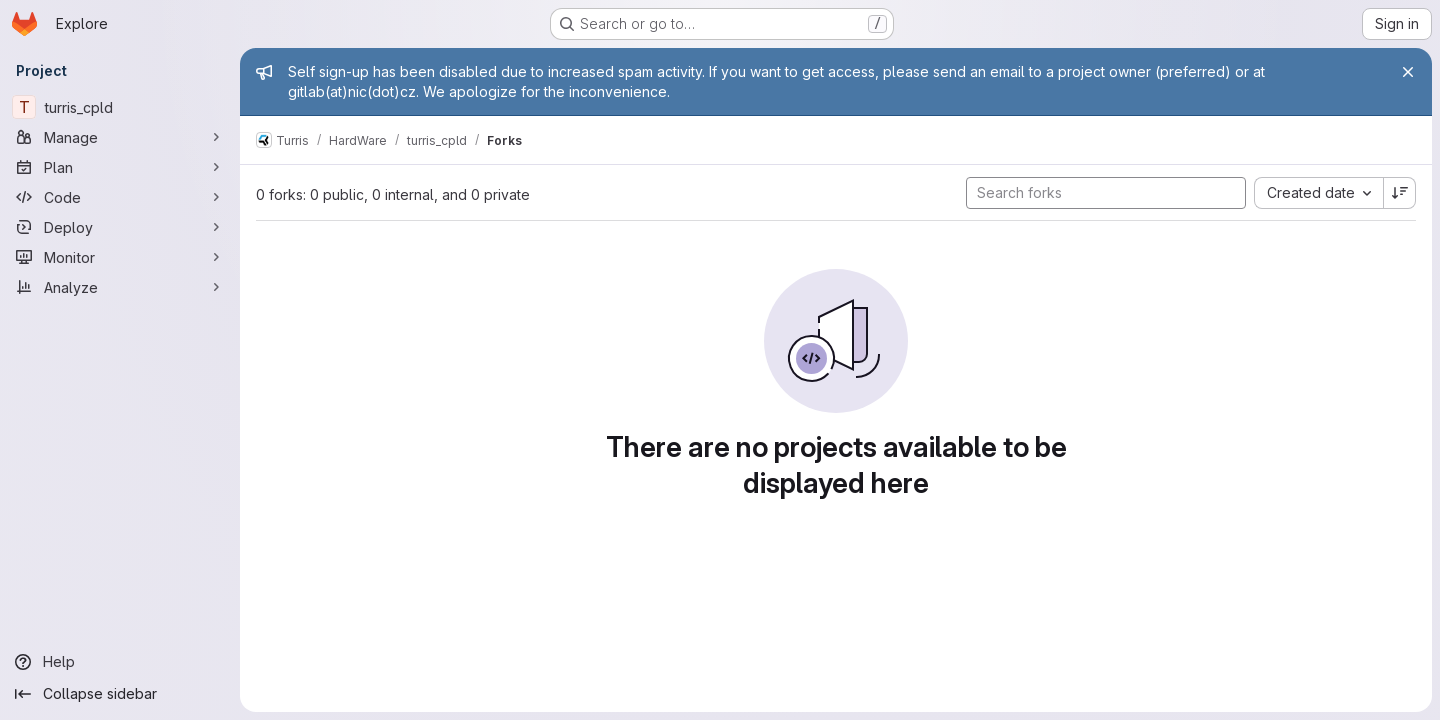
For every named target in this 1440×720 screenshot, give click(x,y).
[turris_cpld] (120, 107)
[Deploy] (120, 227)
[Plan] (120, 167)
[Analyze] (120, 287)
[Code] (120, 197)
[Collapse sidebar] (120, 694)
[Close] (1408, 72)
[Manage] (120, 137)
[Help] (120, 662)
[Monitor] (120, 257)
